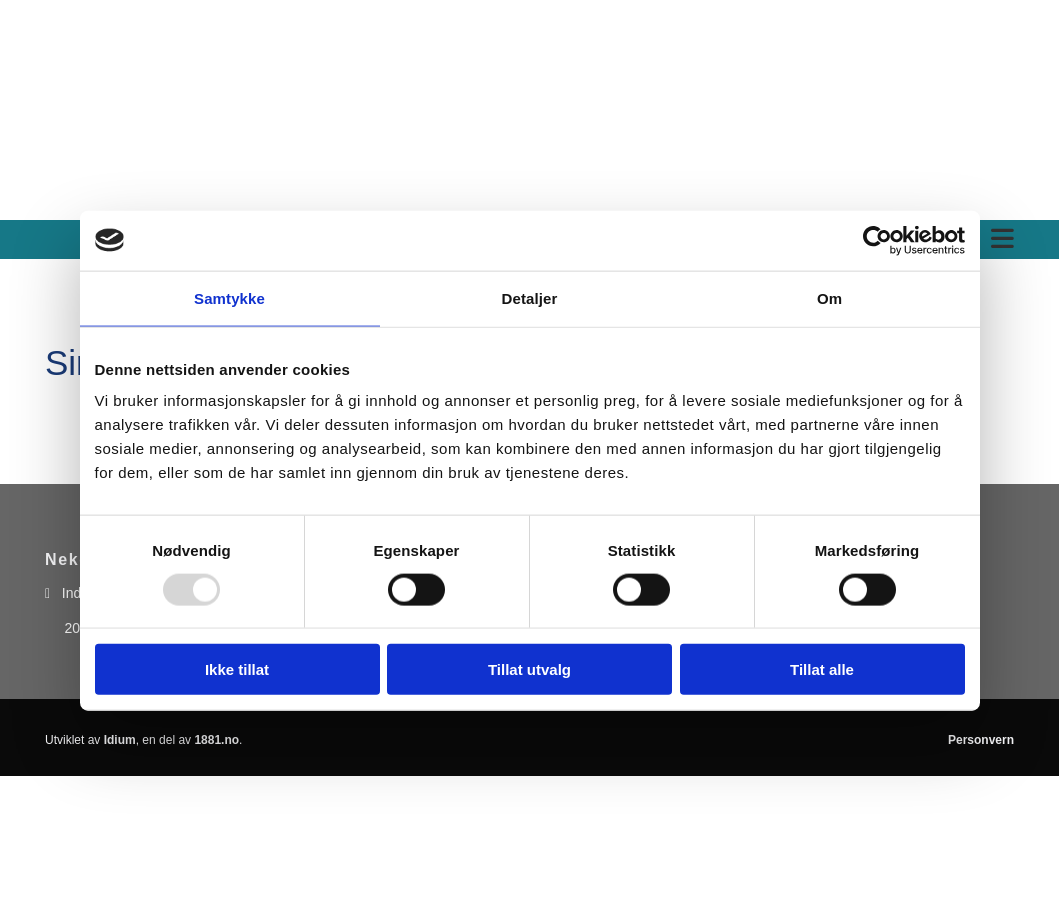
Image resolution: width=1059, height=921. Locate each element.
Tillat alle (822, 669)
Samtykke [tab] (229, 297)
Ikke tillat (237, 669)
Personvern (981, 740)
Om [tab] (829, 297)
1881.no (216, 740)
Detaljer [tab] (530, 297)
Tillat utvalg (529, 669)
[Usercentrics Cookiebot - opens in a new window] (877, 240)
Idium (120, 740)
